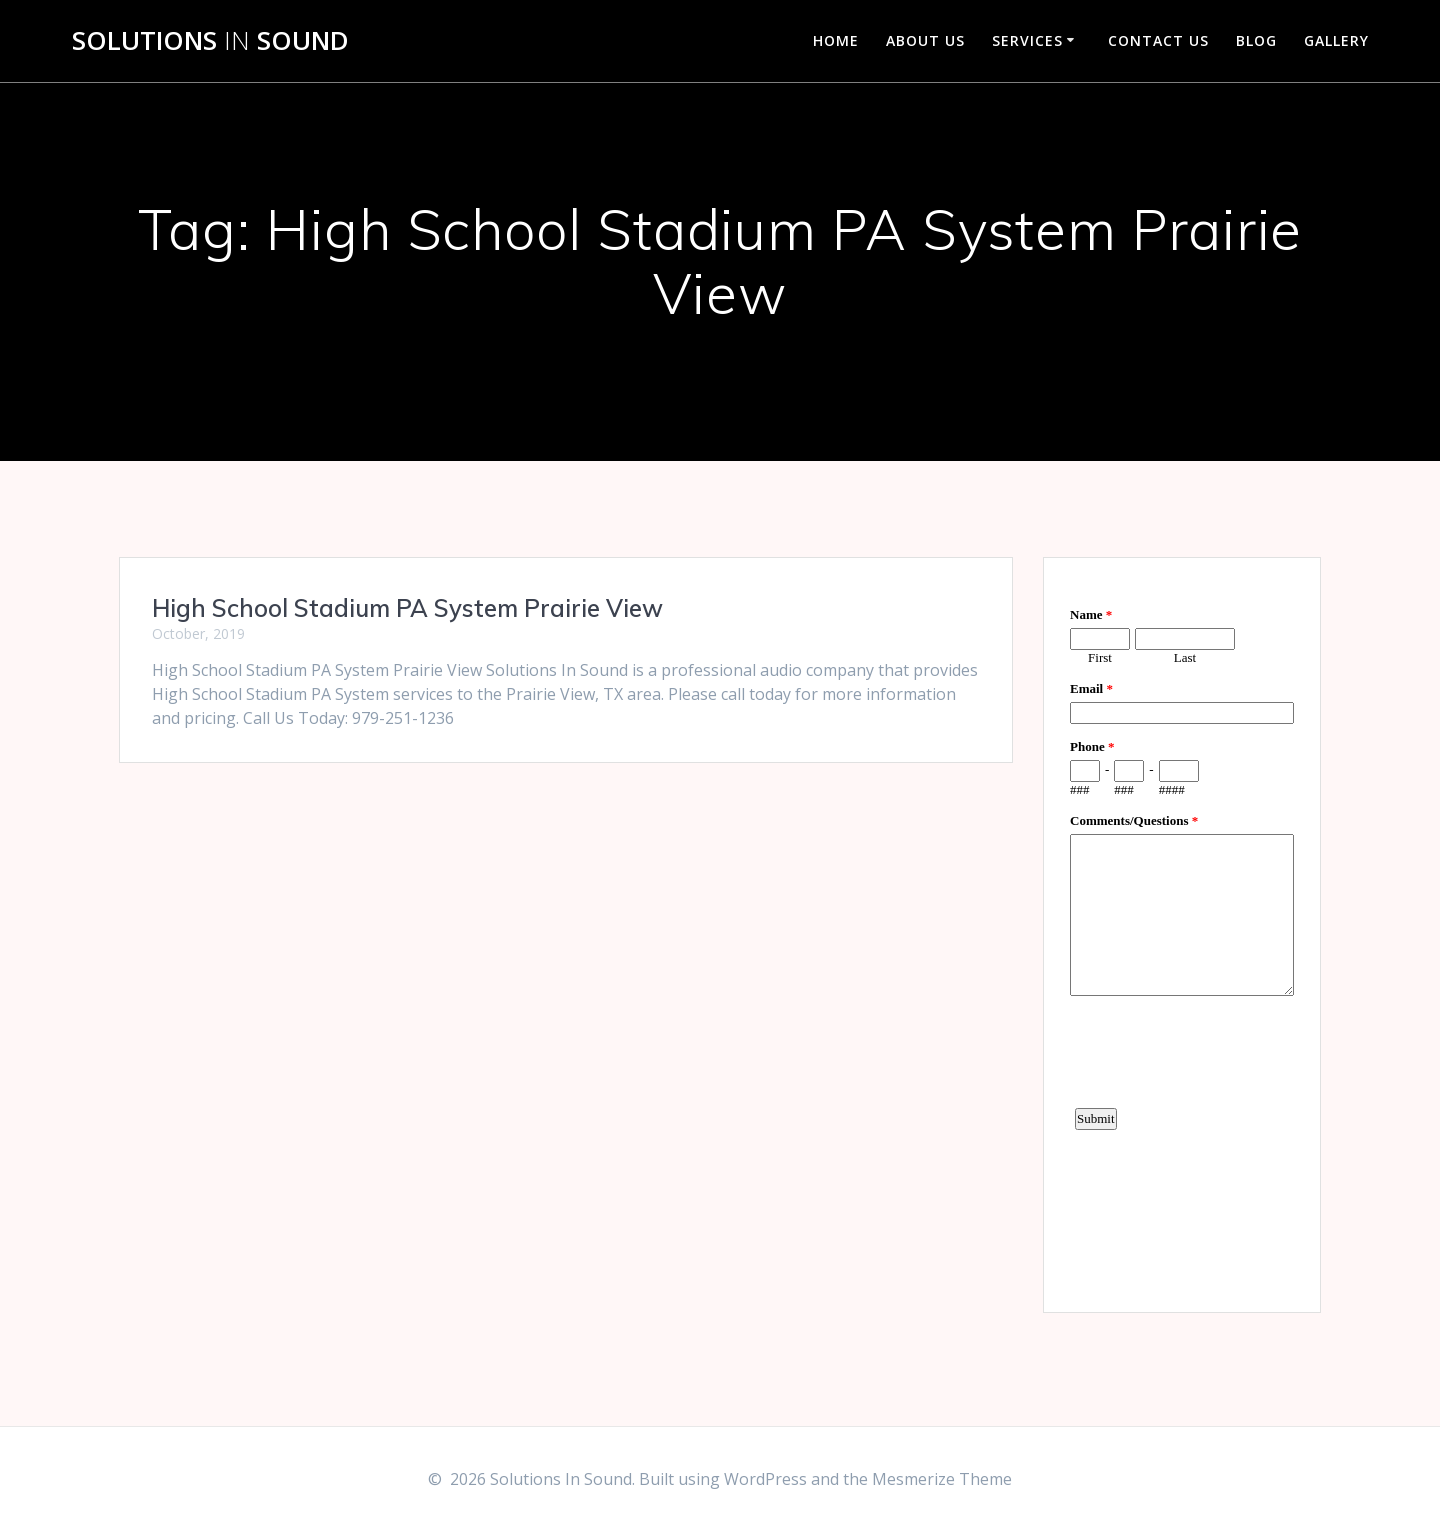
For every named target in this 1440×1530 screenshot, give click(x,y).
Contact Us (1158, 40)
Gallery (1336, 40)
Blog (1256, 40)
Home (836, 40)
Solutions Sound (210, 41)
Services (1027, 40)
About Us (925, 40)
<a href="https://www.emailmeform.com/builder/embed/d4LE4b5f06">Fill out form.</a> (1182, 932)
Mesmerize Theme (942, 1479)
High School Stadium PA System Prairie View (407, 608)
